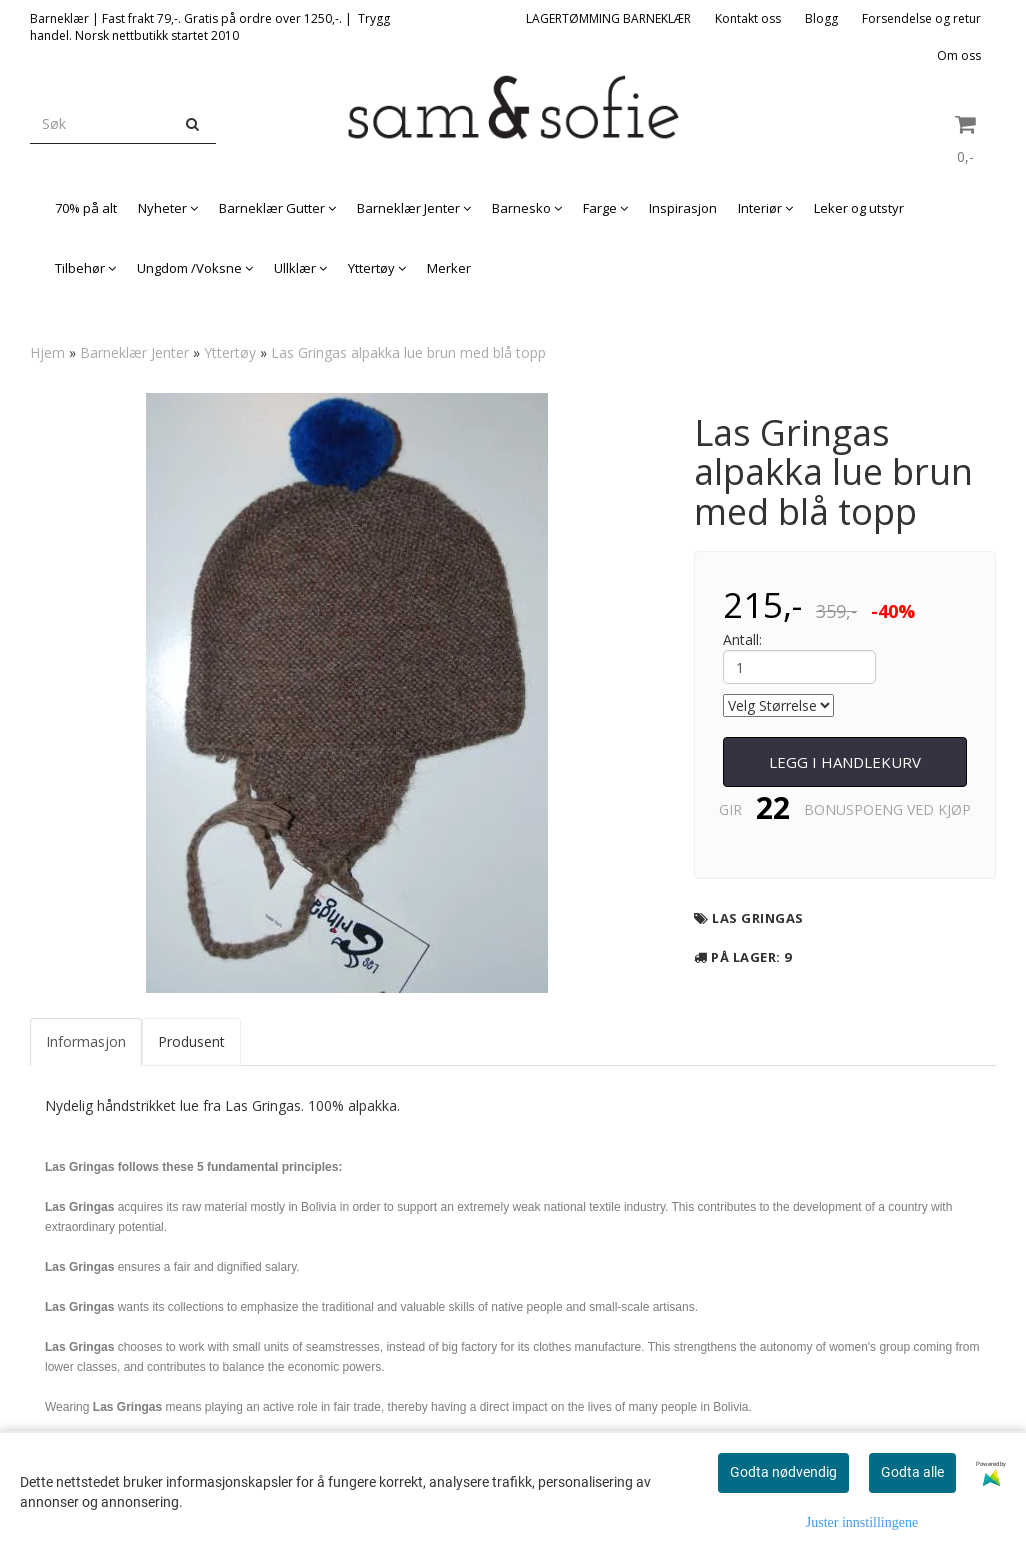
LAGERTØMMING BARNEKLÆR (608, 18)
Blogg (821, 18)
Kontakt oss (748, 18)
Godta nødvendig (783, 1472)
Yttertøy (230, 352)
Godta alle (912, 1472)
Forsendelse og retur (921, 18)
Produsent (191, 1041)
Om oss (959, 55)
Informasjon (86, 1041)
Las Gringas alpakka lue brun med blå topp (408, 352)
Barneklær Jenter (134, 352)
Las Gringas (758, 918)
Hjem (47, 352)
